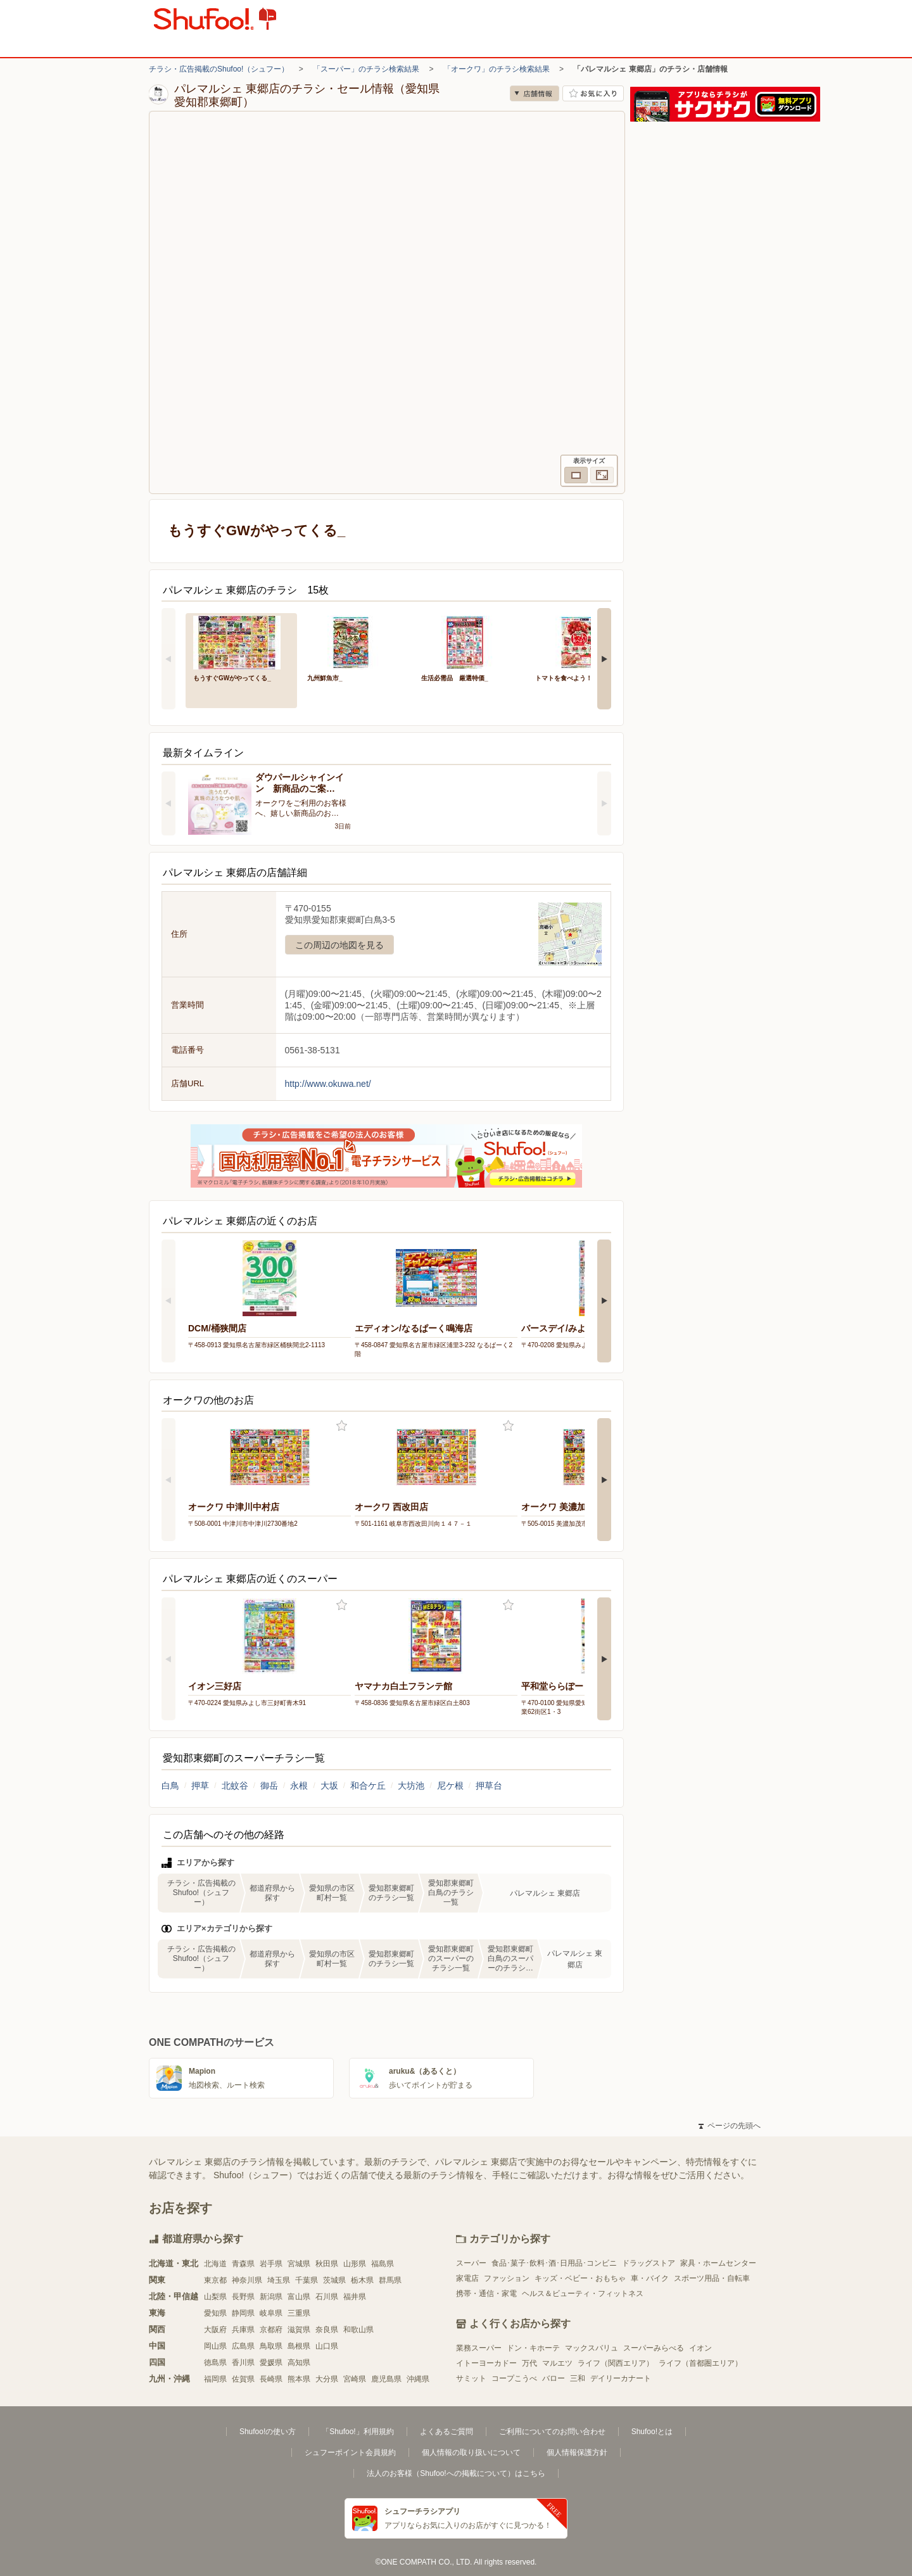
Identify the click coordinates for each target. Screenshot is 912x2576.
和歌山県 (358, 2329)
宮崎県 (354, 2379)
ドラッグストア (648, 2263)
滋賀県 (299, 2329)
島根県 (299, 2346)
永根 (299, 1785)
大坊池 (411, 1785)
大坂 (329, 1785)
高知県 (299, 2362)
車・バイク (650, 2278)
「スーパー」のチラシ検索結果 (366, 69)
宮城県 (299, 2263)
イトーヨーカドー (486, 2363)
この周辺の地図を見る (339, 945)
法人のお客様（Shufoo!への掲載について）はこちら (456, 2473)
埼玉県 (278, 2280)
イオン (700, 2348)
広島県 (243, 2346)
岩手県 (271, 2263)
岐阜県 (271, 2313)
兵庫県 (243, 2329)
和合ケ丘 (368, 1785)
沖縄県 (418, 2379)
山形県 (354, 2263)
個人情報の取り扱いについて (471, 2452)
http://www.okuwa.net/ (328, 1084)
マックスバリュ (591, 2348)
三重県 (299, 2313)
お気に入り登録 (342, 1426)
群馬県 (390, 2280)
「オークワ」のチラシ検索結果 (496, 69)
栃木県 (362, 2280)
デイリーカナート (620, 2378)
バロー (553, 2378)
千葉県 (306, 2280)
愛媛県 (271, 2362)
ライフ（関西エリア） (616, 2363)
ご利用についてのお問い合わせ (552, 2431)
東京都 (215, 2280)
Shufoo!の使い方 (267, 2431)
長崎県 (271, 2379)
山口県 (326, 2346)
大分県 (326, 2379)
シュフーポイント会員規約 (350, 2452)
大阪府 (215, 2329)
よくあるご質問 (446, 2431)
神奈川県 (247, 2280)
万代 (529, 2363)
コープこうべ (514, 2378)
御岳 (269, 1785)
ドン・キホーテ (533, 2348)
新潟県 (271, 2296)
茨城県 (334, 2280)
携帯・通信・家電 (486, 2293)
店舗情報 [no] (534, 93)
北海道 (215, 2263)
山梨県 (215, 2296)
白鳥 (170, 1785)
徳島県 (215, 2362)
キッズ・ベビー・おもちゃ (580, 2278)
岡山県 (215, 2346)
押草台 (489, 1785)
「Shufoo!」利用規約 (357, 2431)
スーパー (471, 2263)
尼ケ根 (450, 1785)
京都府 (271, 2329)
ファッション (506, 2278)
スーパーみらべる (653, 2348)
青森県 (243, 2263)
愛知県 (215, 2313)
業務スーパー (479, 2348)
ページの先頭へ (730, 2125)
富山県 (299, 2296)
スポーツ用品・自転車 (712, 2278)
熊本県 (299, 2379)
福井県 (354, 2296)
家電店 (467, 2278)
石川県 (326, 2296)
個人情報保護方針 (577, 2452)
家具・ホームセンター (718, 2263)
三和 (577, 2378)
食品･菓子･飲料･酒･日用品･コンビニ (554, 2263)
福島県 (382, 2263)
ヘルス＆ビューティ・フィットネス (582, 2293)
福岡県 (215, 2379)
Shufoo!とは (652, 2431)
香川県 (243, 2362)
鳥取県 (271, 2346)
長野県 (243, 2296)
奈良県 (326, 2329)
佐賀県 (243, 2379)
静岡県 (243, 2313)
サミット (471, 2378)
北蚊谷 (235, 1785)
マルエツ (557, 2363)
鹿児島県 (386, 2379)
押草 (200, 1785)
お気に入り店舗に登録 (593, 93)
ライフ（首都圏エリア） (700, 2363)
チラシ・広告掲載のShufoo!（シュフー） (219, 69)
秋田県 (326, 2263)
